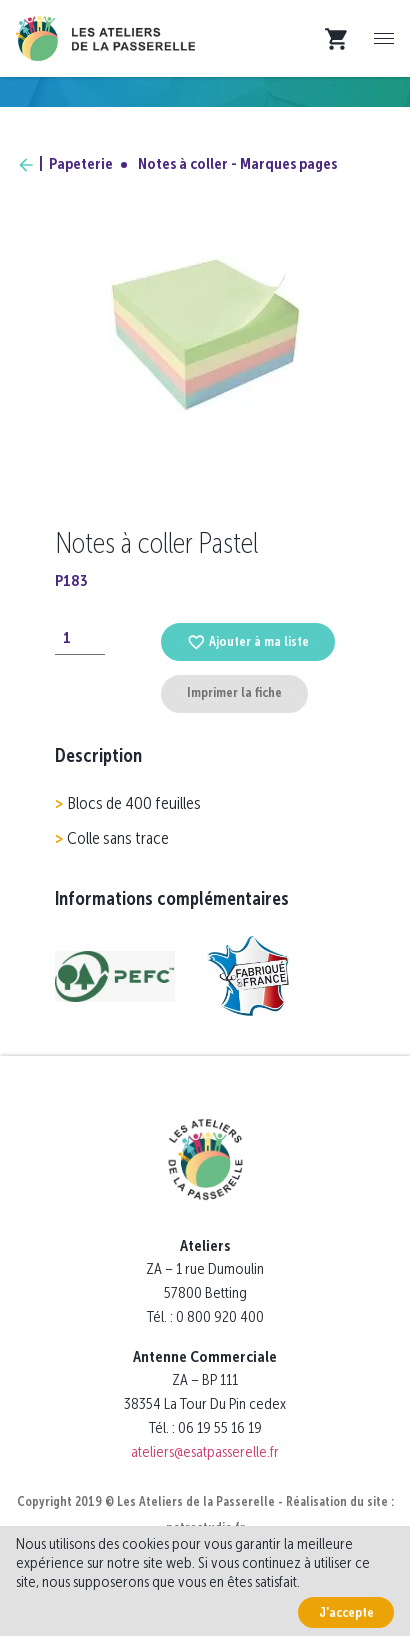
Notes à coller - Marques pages (237, 163)
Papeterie (81, 163)
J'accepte (346, 1612)
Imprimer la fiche (234, 692)
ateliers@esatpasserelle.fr (205, 1451)
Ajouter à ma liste (248, 641)
